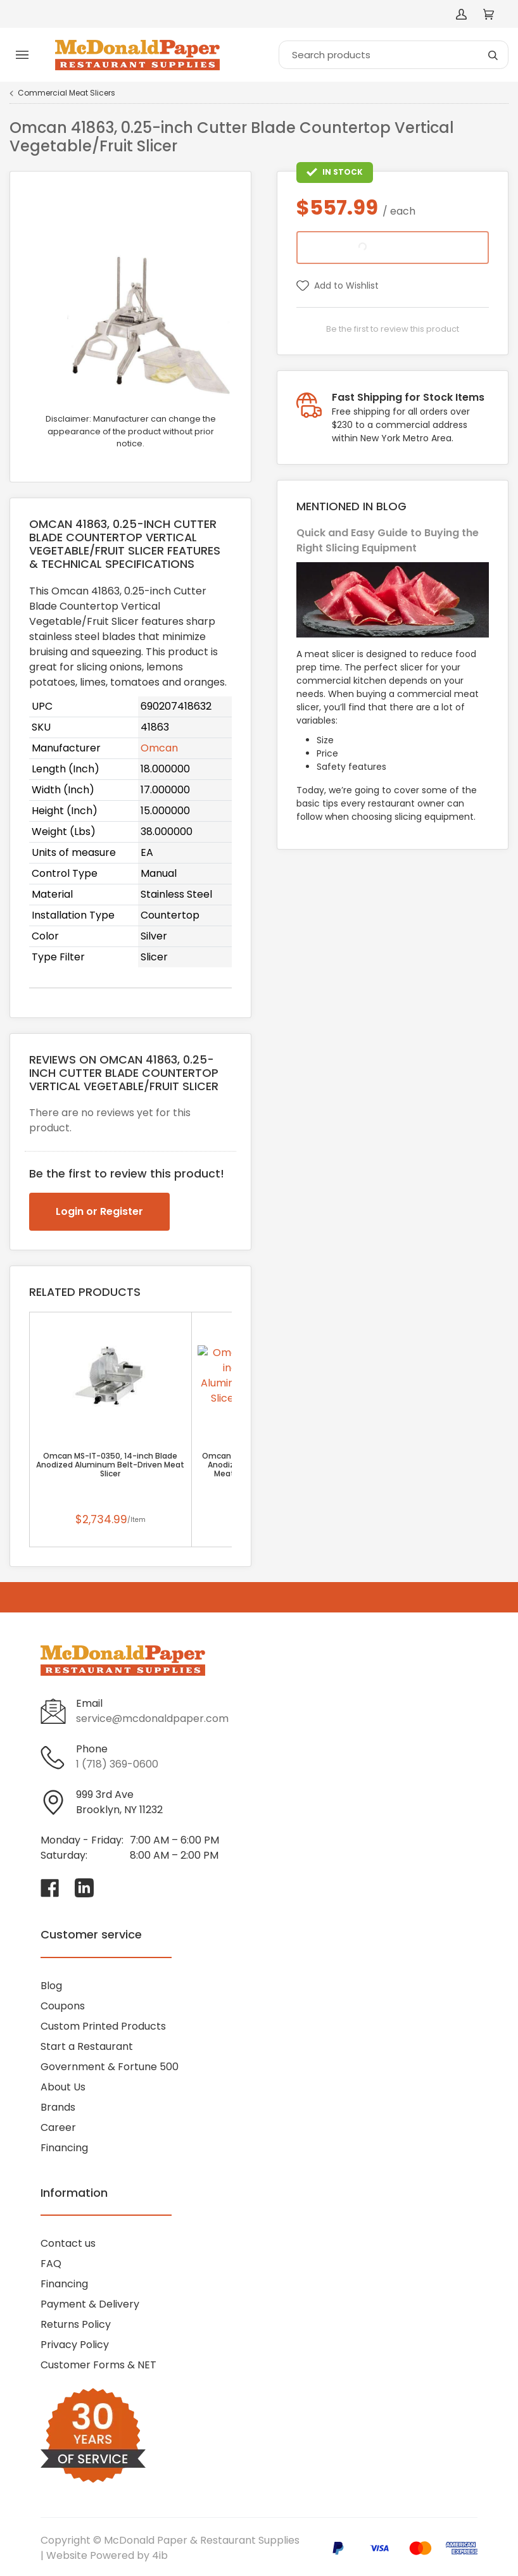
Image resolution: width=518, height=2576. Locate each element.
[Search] (394, 55)
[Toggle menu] (22, 55)
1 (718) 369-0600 (117, 1764)
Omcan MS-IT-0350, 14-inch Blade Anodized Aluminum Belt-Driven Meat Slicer (110, 1465)
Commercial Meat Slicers (66, 93)
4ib (160, 2555)
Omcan (159, 748)
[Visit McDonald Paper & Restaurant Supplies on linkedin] (84, 1887)
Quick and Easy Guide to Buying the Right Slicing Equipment (387, 540)
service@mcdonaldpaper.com (152, 1718)
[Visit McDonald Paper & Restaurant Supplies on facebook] (50, 1887)
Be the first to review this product (392, 329)
